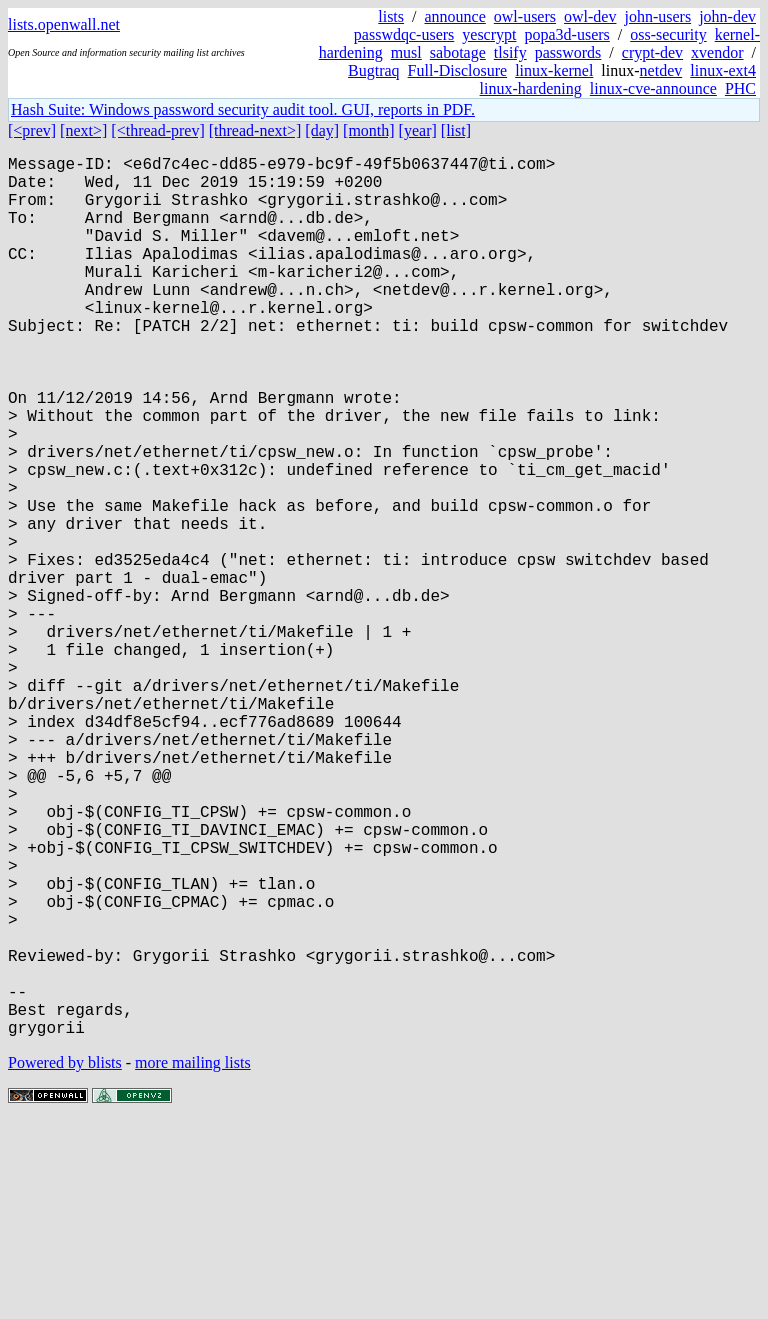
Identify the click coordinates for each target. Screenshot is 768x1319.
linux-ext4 (723, 70)
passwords (568, 52)
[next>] (83, 130)
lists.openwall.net (64, 24)
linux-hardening (531, 88)
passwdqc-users (404, 34)
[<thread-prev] (157, 130)
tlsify (510, 52)
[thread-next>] (255, 130)
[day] (322, 130)
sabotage (458, 52)
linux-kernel (554, 70)
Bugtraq (374, 70)
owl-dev (590, 16)
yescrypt (489, 34)
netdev (661, 70)
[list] (456, 130)
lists (391, 16)
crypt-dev (652, 52)
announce (455, 16)
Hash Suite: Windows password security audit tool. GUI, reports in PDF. (243, 109)
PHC (740, 88)
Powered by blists (65, 1258)
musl (406, 52)
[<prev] (32, 130)
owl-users (525, 16)
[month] (369, 130)
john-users (657, 16)
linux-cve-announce (653, 88)
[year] (418, 130)
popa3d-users (566, 34)
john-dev (727, 16)
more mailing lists (193, 1258)
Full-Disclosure (458, 70)
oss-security (668, 34)
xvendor (717, 52)
